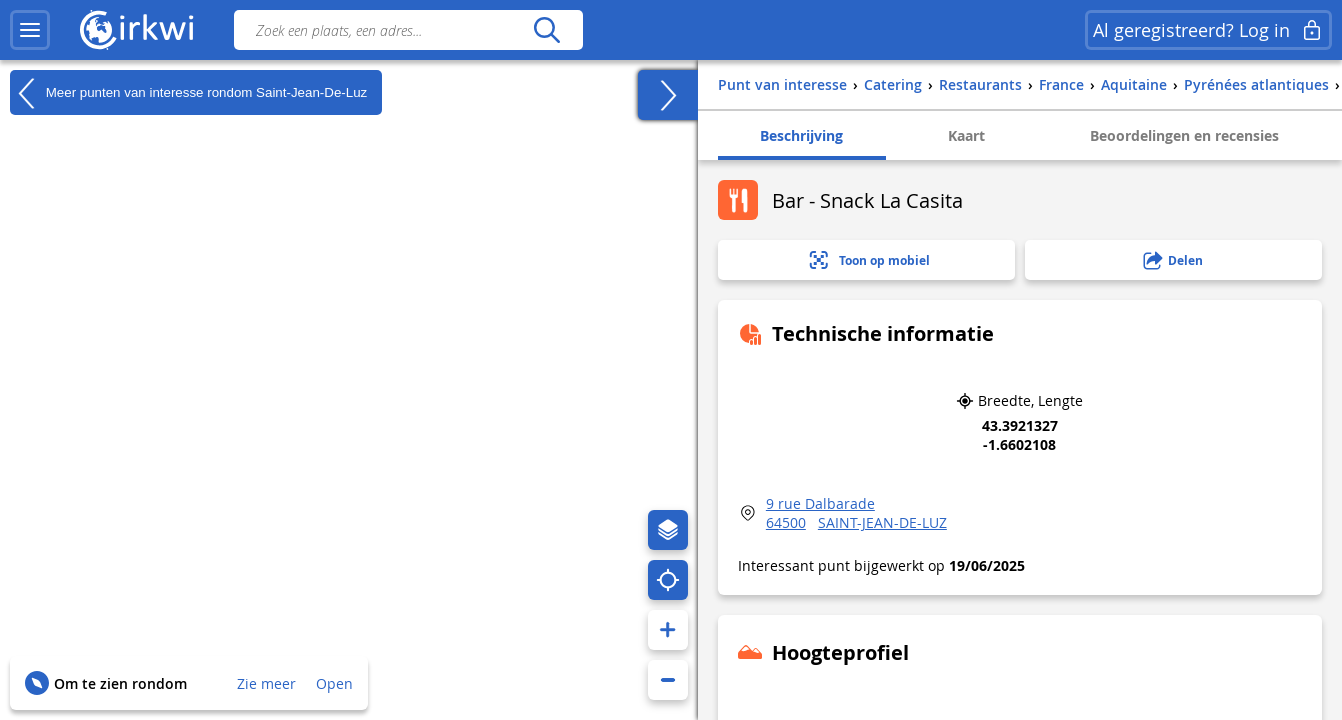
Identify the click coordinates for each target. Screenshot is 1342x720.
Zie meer (266, 683)
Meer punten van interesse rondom (188, 93)
